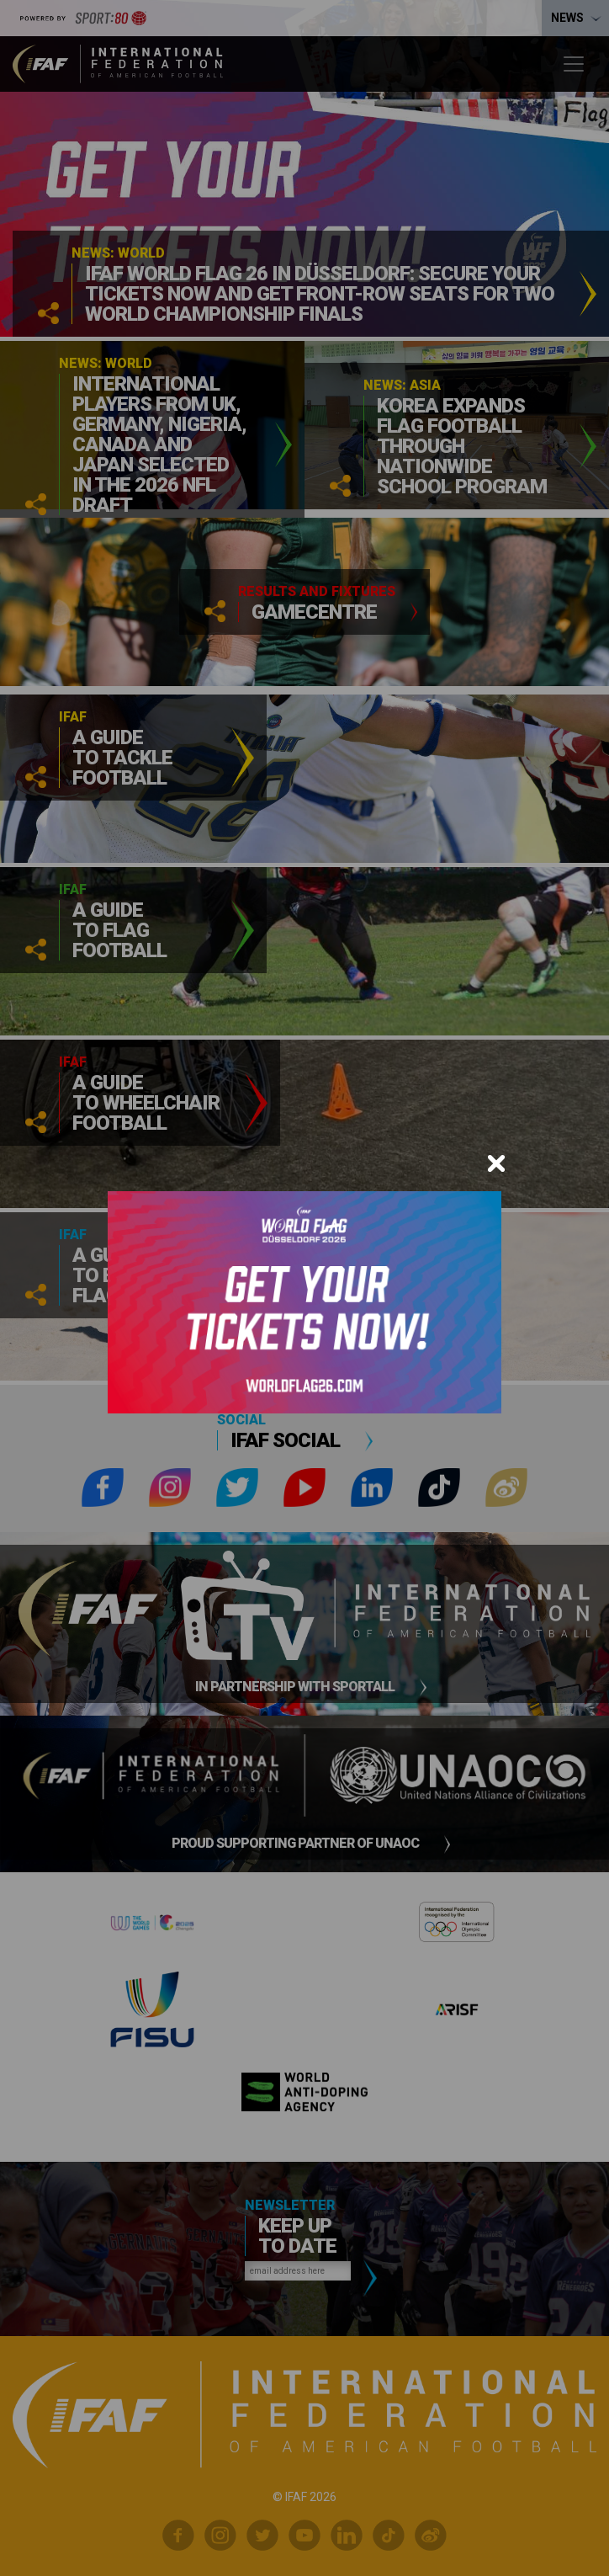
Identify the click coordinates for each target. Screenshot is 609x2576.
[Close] (496, 1163)
